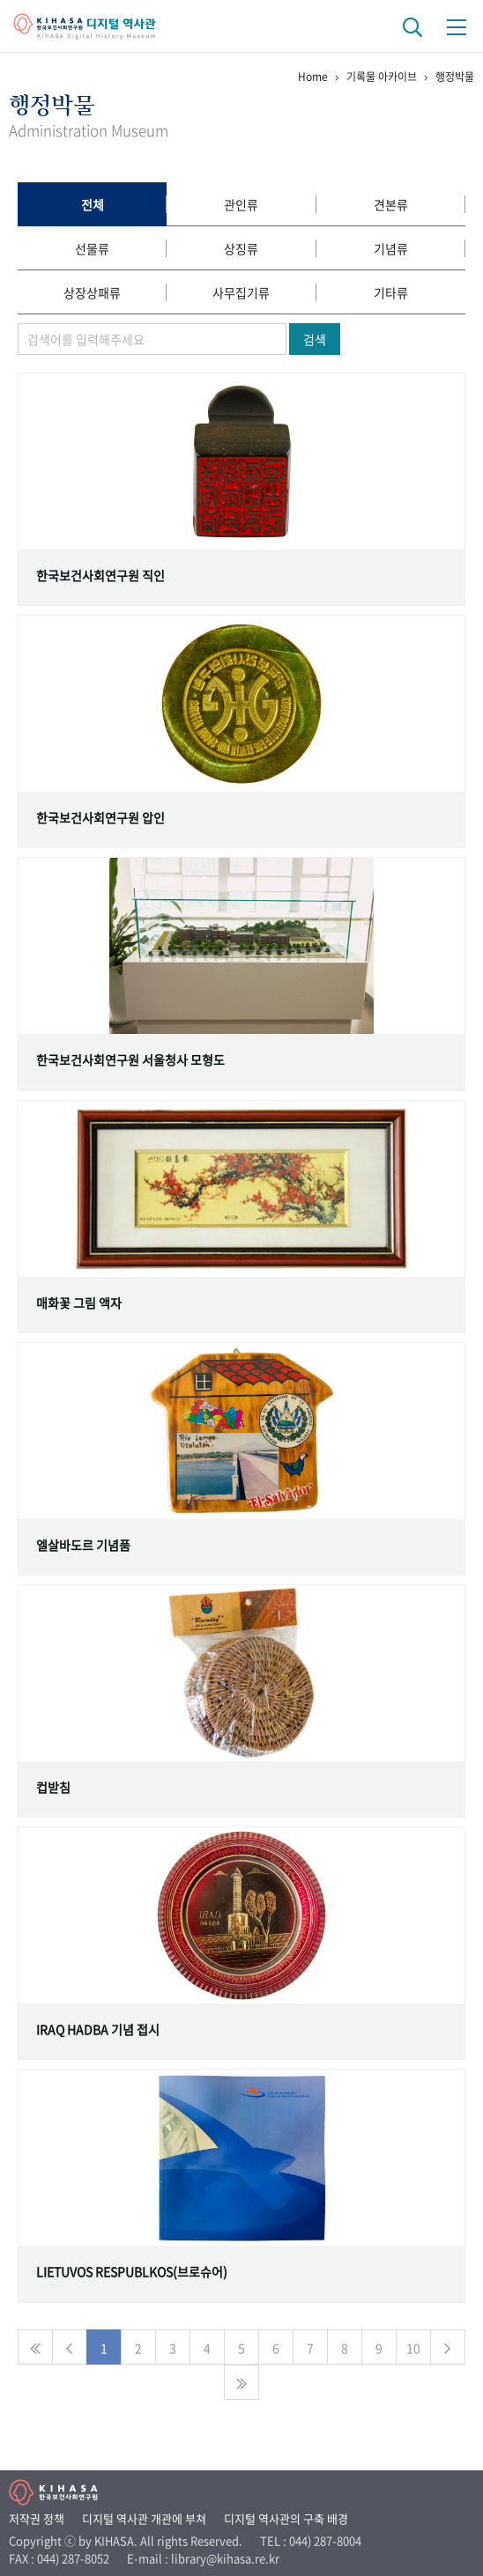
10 (413, 2348)
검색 (314, 339)
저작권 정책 (36, 2518)
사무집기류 (241, 292)
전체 (92, 204)
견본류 (391, 204)
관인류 (241, 204)
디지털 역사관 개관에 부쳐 (144, 2518)
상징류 (241, 248)
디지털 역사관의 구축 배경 (286, 2518)
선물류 (92, 248)
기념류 (391, 248)
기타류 (391, 292)
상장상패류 (92, 292)
